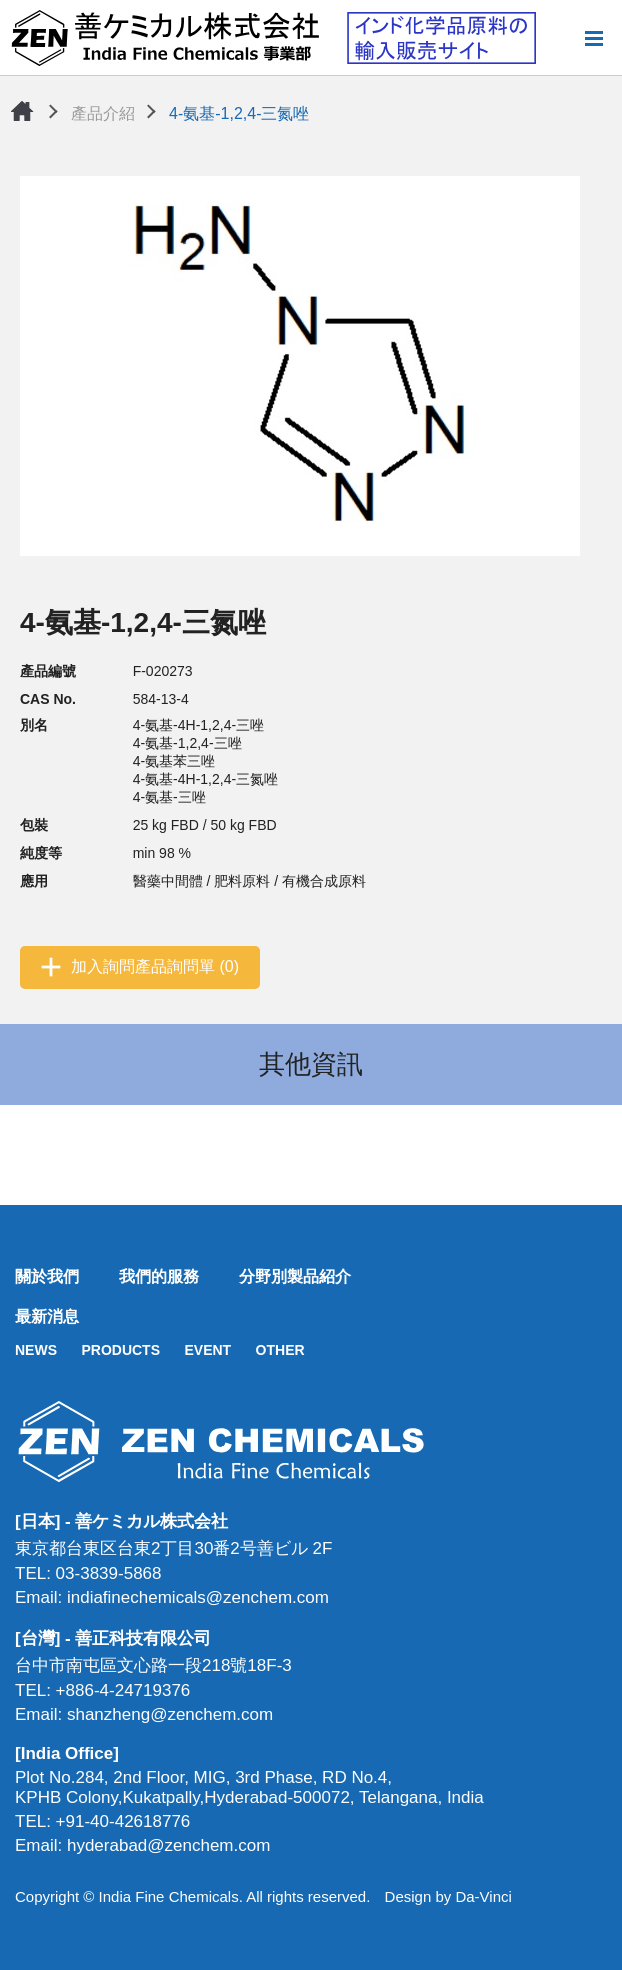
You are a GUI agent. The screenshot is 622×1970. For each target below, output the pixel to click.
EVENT (207, 1350)
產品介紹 (103, 113)
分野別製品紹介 (295, 1276)
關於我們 (47, 1276)
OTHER (280, 1350)
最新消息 (47, 1316)
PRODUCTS (120, 1350)
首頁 (22, 111)
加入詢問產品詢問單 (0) (155, 966)
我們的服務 (159, 1276)
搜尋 (561, 38)
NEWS (36, 1350)
